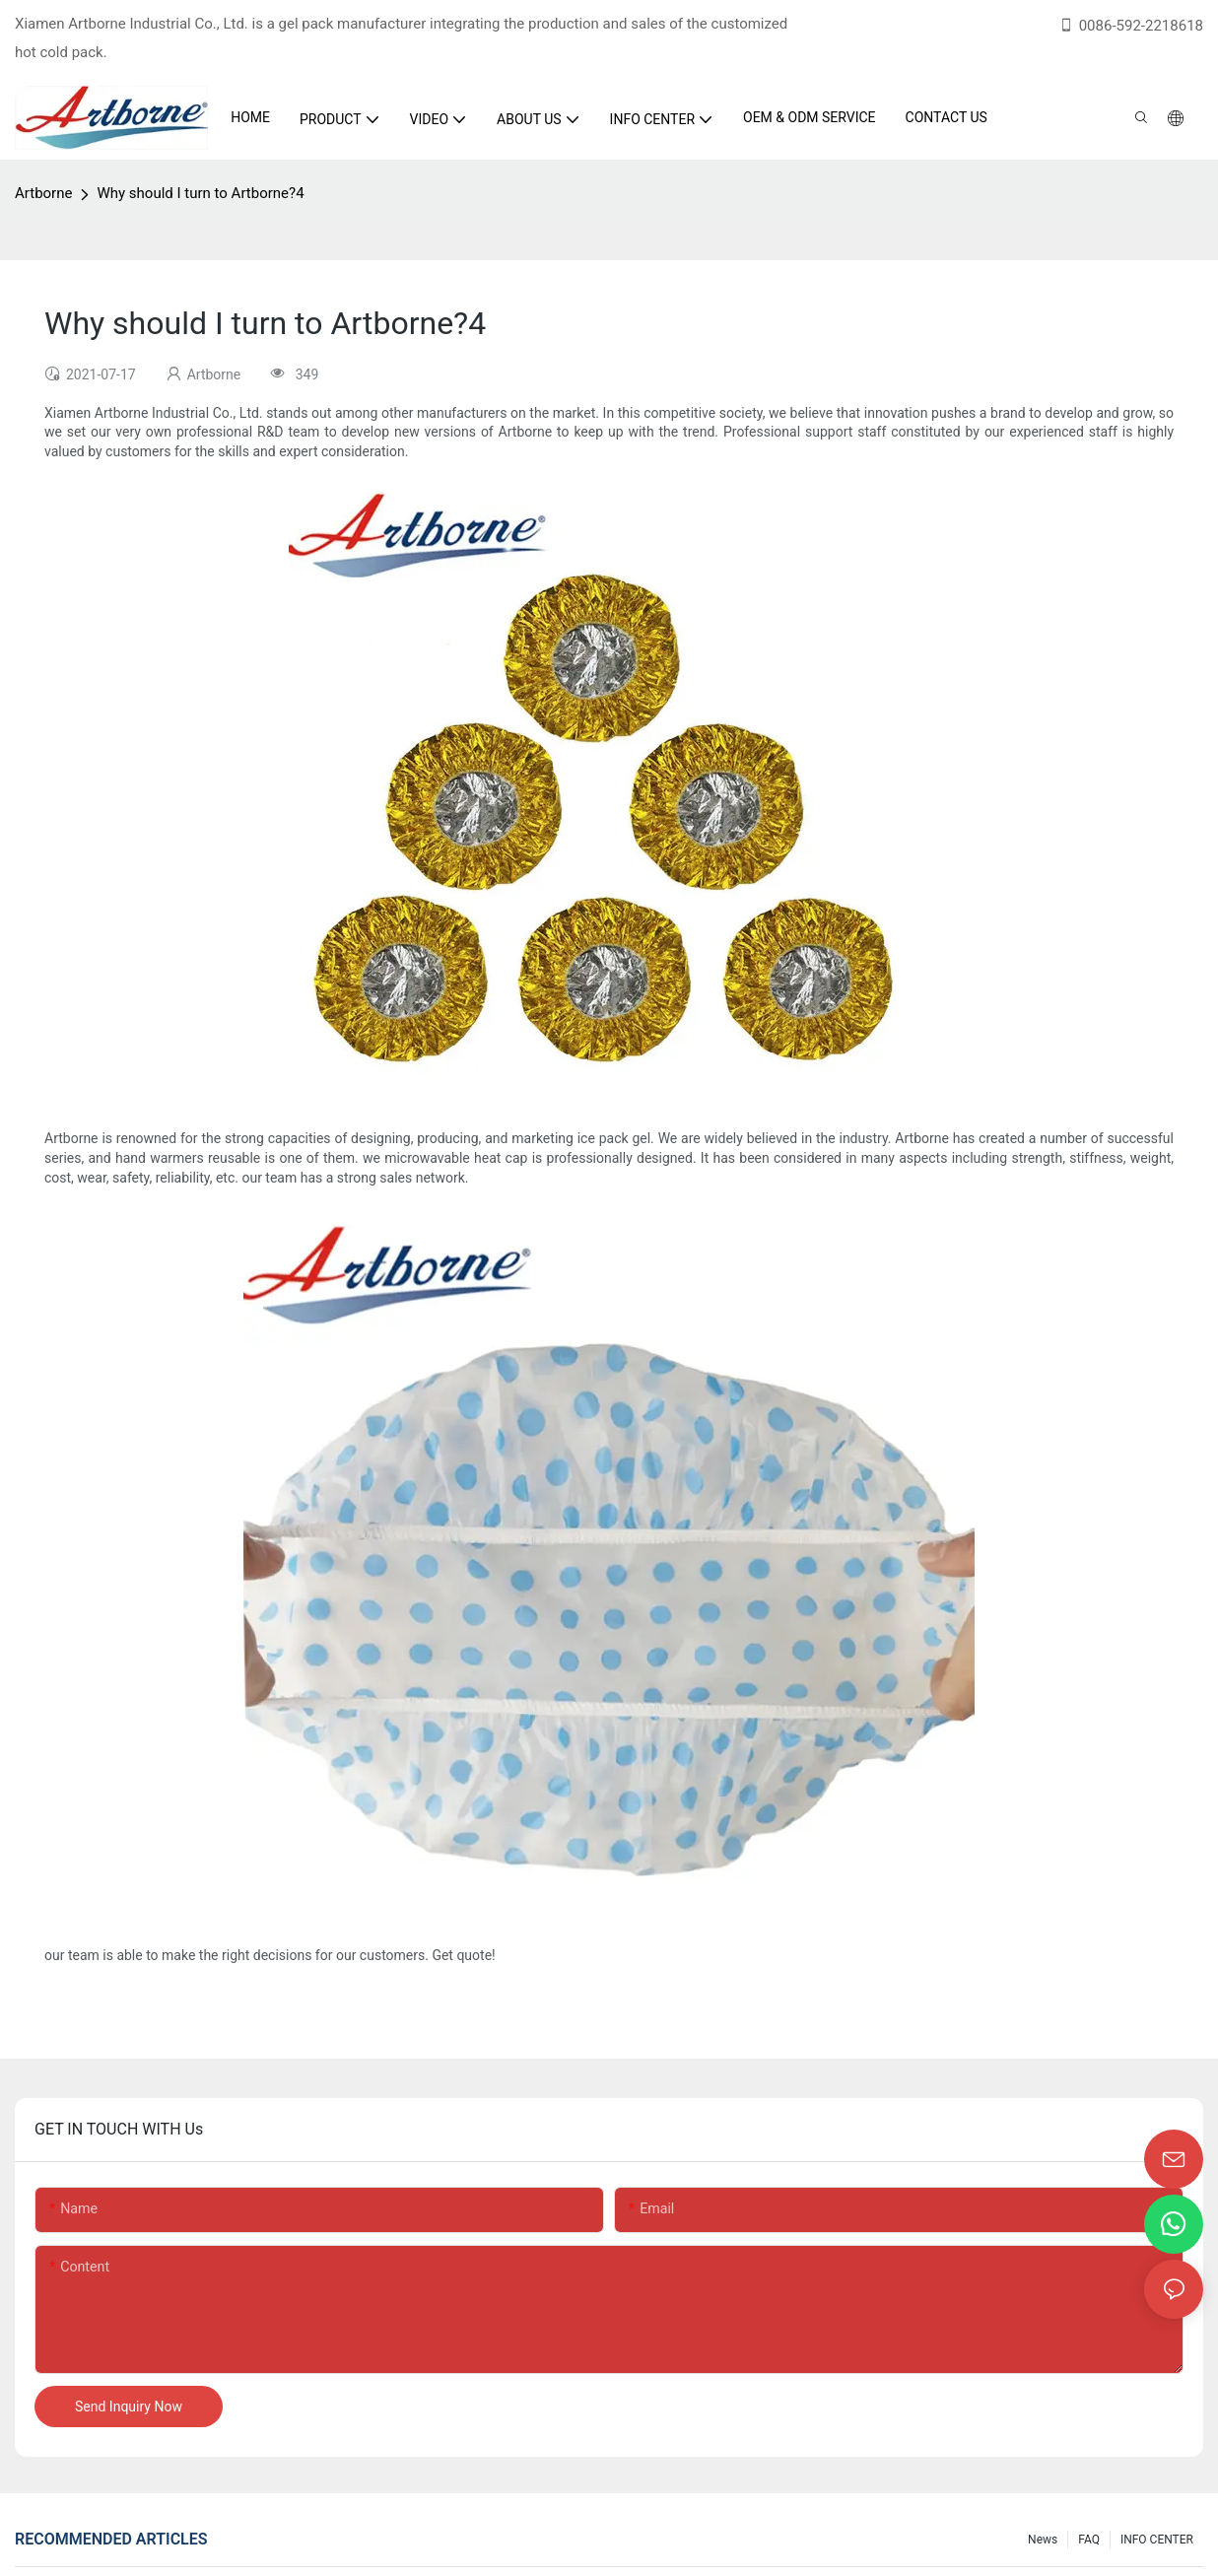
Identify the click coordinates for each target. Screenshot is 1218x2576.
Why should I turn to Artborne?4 (200, 193)
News (1042, 2539)
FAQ (1089, 2539)
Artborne (43, 193)
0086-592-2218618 (1130, 25)
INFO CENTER (1156, 2539)
